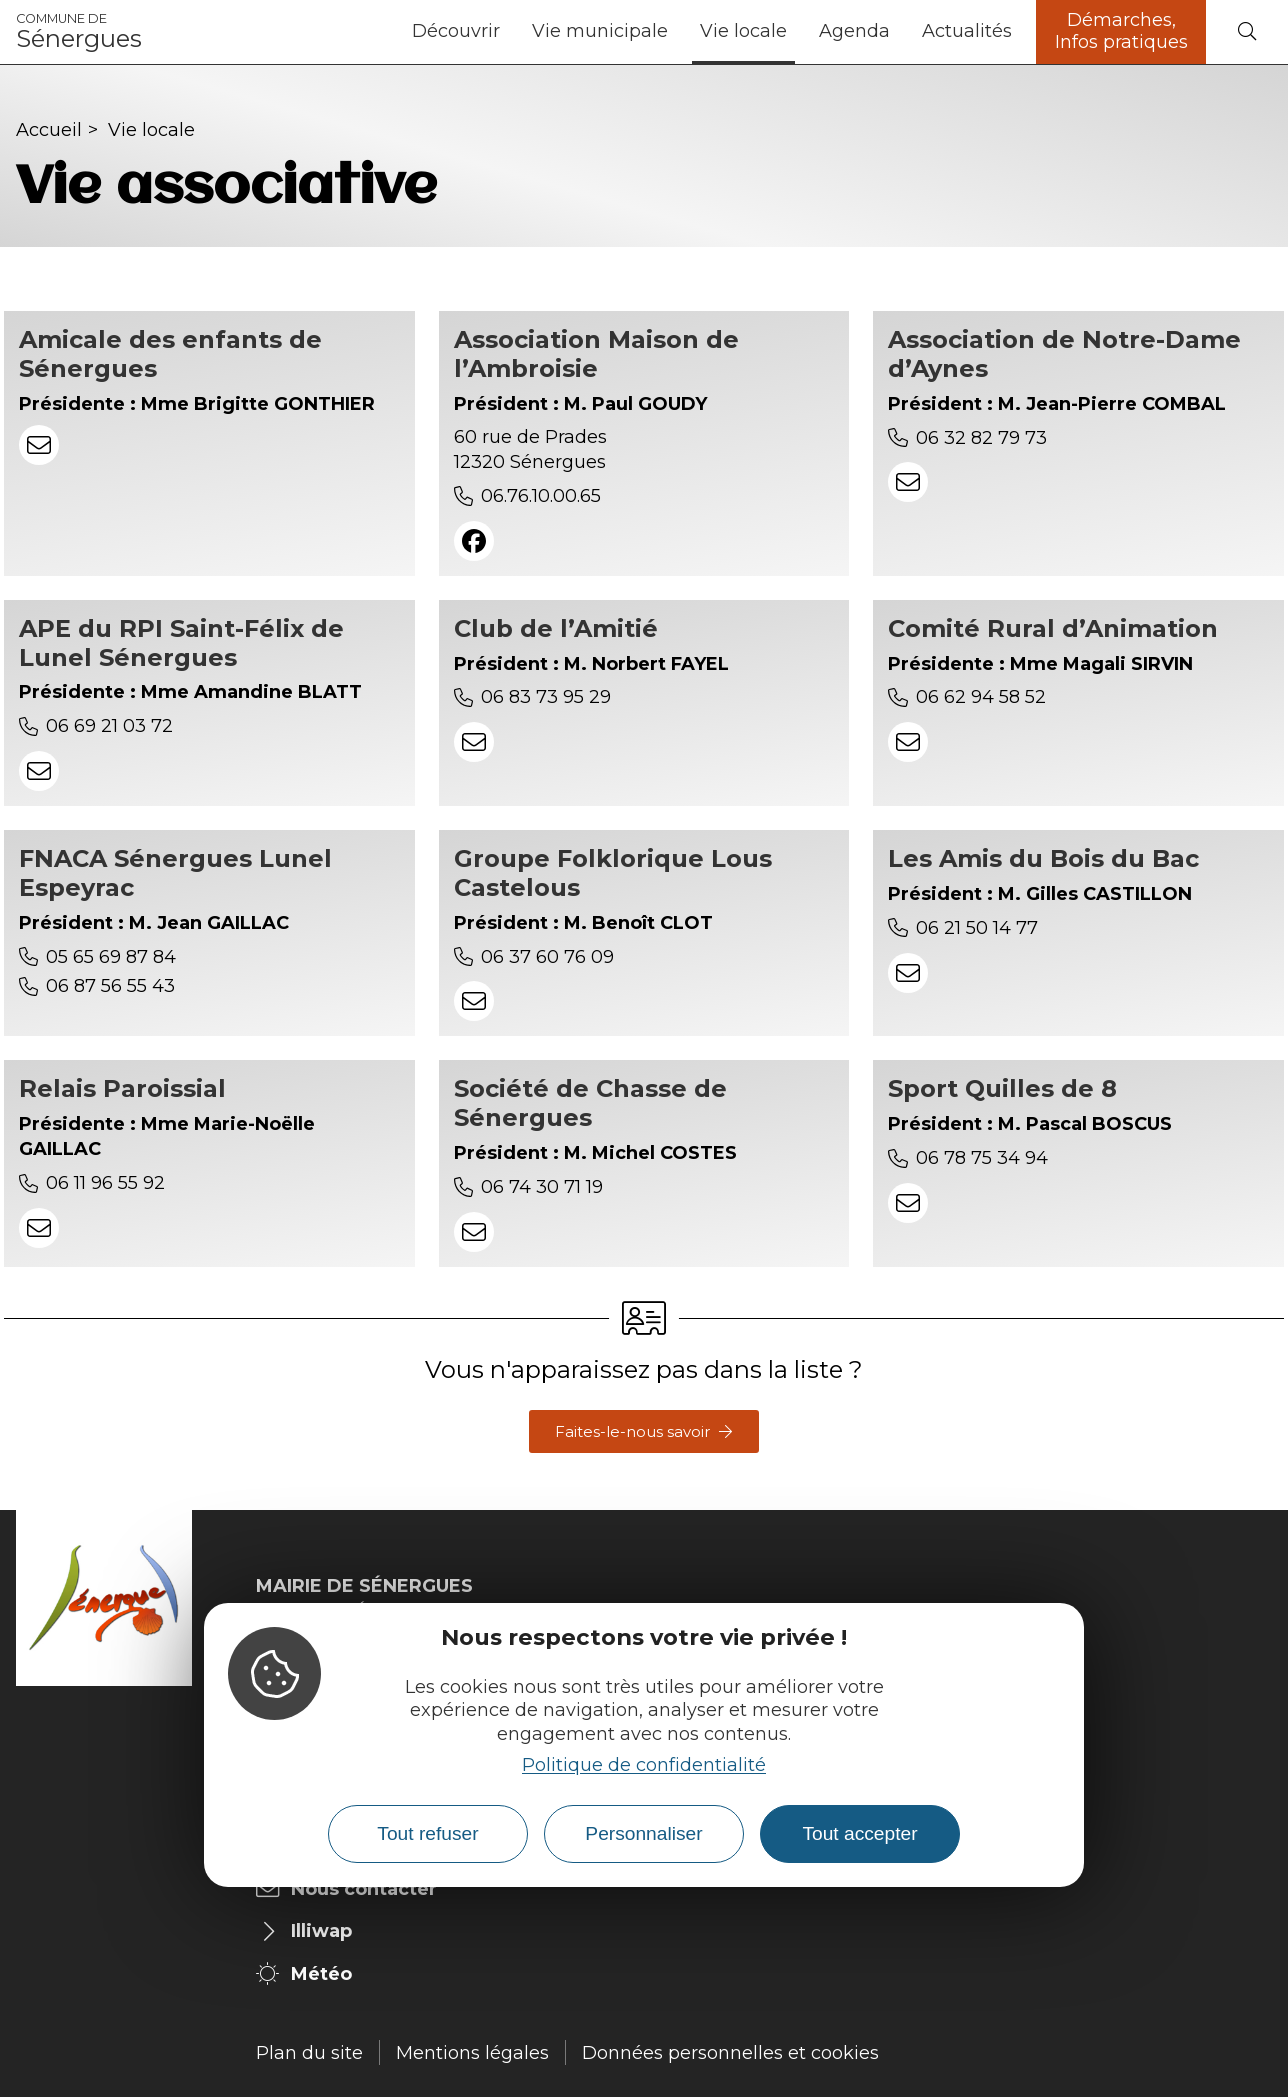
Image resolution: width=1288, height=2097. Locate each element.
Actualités (967, 31)
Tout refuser (427, 1833)
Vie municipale (600, 31)
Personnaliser (643, 1833)
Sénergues (79, 32)
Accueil (49, 130)
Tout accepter (859, 1833)
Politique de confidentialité (644, 1765)
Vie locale (743, 31)
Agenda (854, 31)
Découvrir (456, 31)
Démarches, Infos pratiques (1121, 31)
